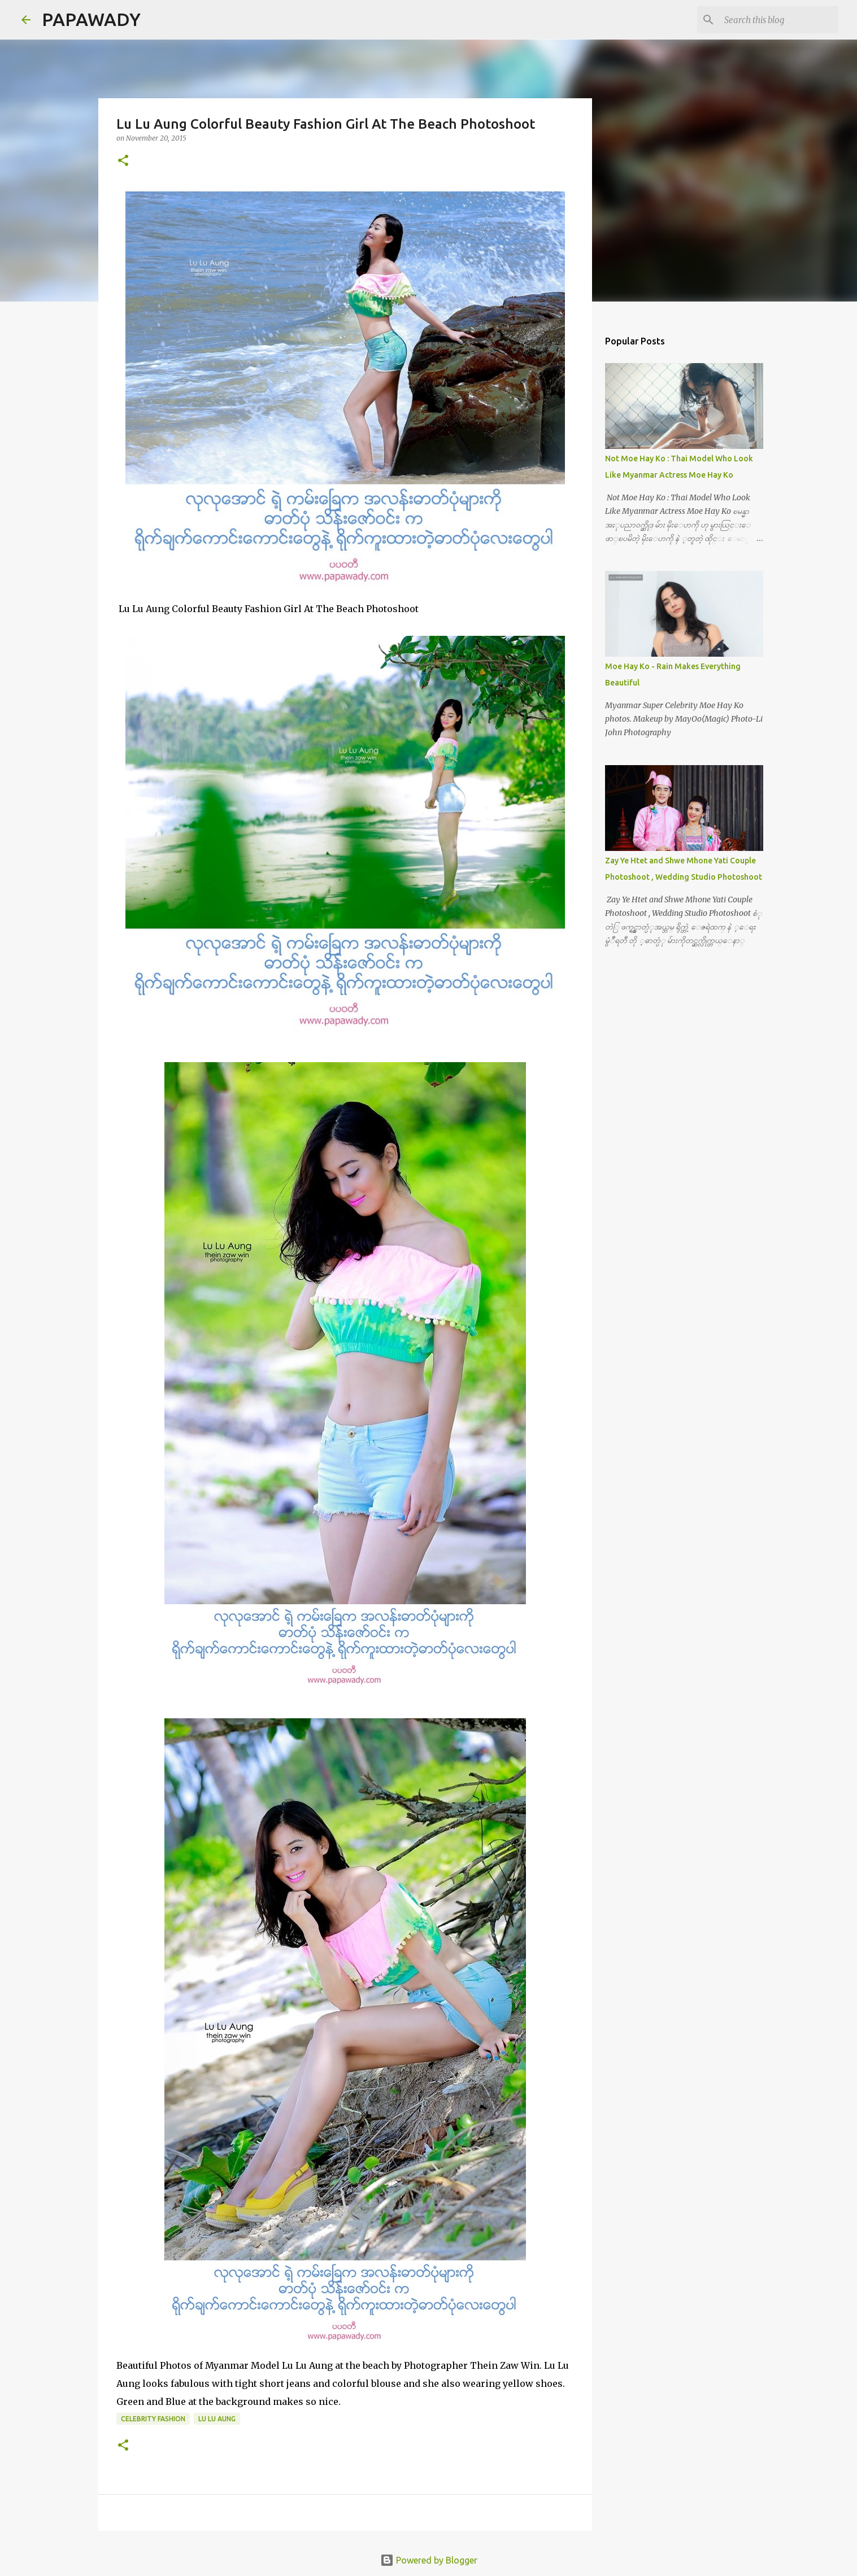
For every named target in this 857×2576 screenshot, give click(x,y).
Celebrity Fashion (153, 2418)
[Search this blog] (779, 19)
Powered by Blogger (428, 2560)
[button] (123, 161)
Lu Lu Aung (217, 2418)
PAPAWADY (91, 19)
